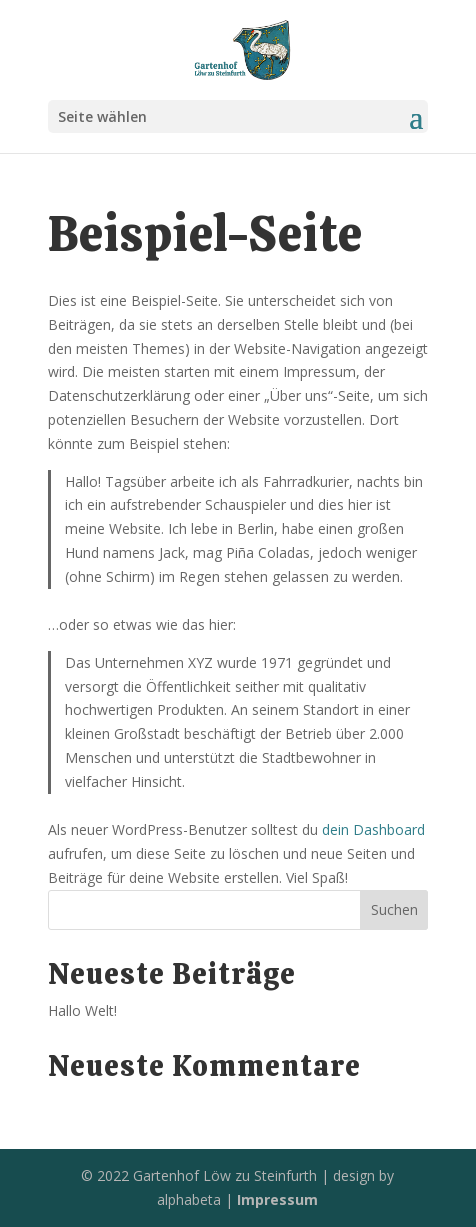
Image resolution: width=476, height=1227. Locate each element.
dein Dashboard (373, 829)
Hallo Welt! (82, 1010)
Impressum (277, 1199)
